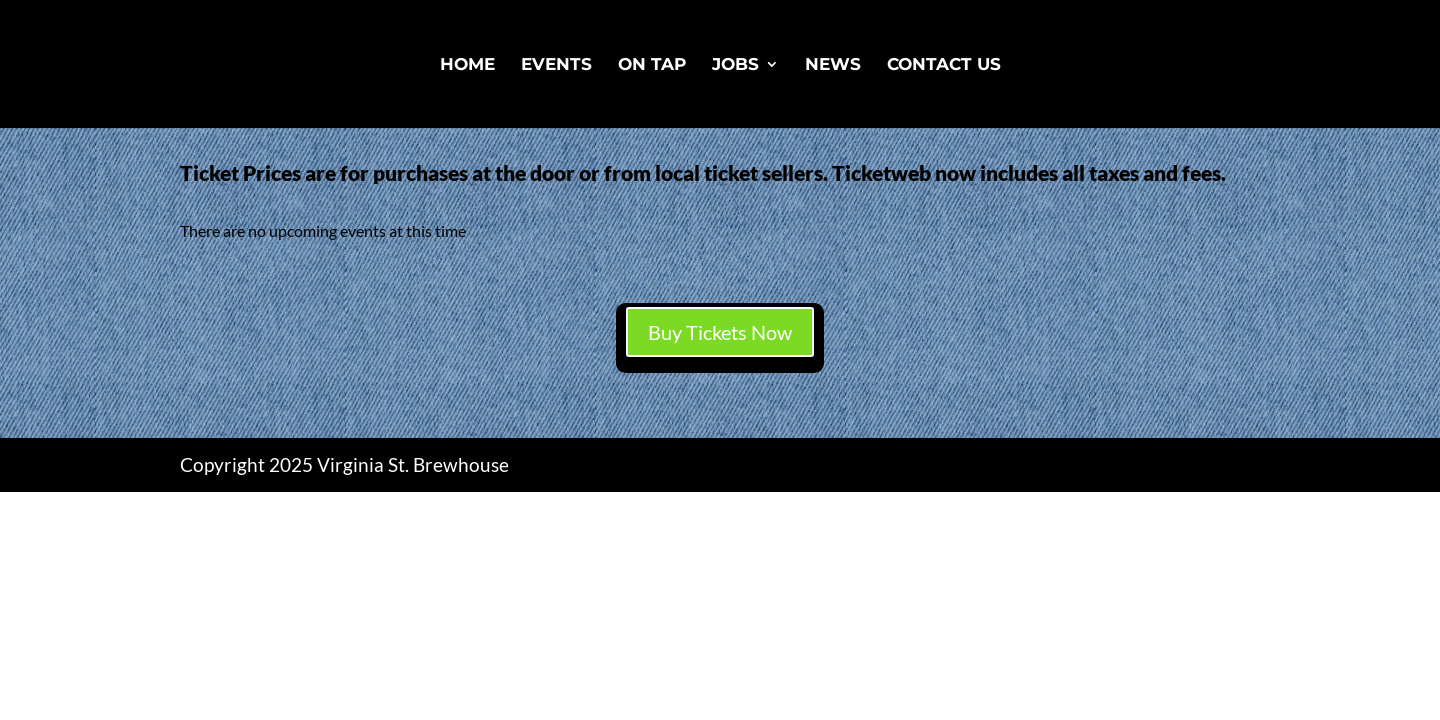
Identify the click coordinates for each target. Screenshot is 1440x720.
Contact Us (944, 65)
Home (467, 65)
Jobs (735, 65)
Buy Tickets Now (720, 332)
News (833, 65)
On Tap (652, 65)
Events (556, 65)
